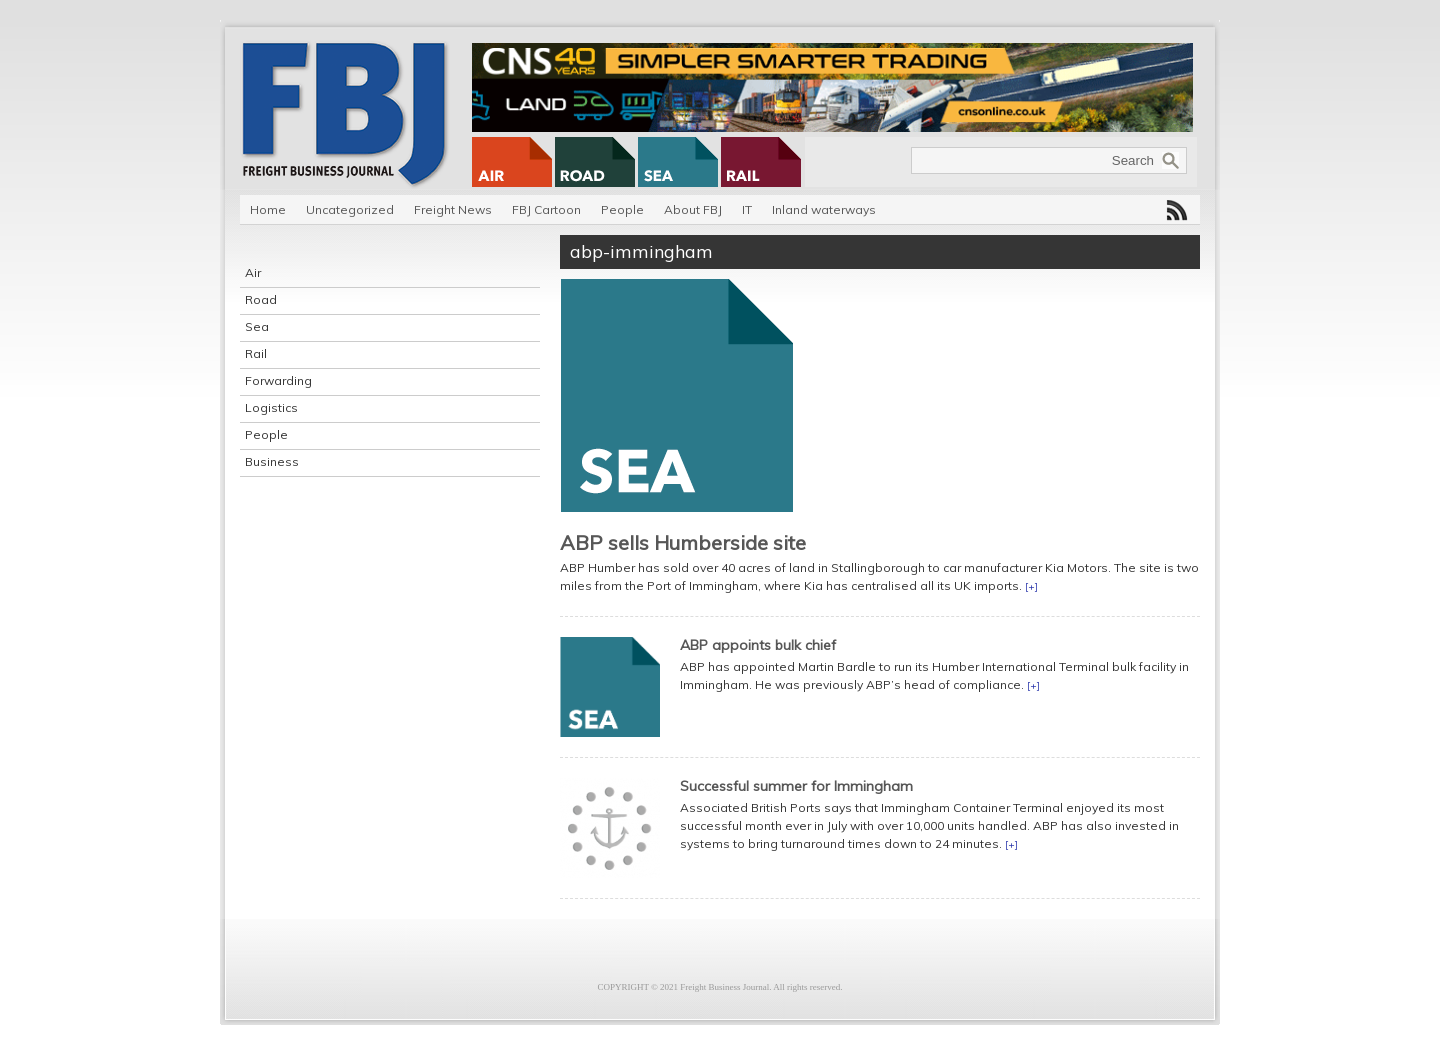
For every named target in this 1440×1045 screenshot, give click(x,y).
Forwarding (278, 380)
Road (261, 299)
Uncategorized (350, 209)
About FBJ (693, 209)
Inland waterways (824, 209)
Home (268, 209)
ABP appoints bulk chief (758, 645)
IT (747, 209)
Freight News (453, 209)
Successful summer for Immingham (796, 786)
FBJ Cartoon (546, 209)
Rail (256, 353)
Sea (257, 326)
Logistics (271, 407)
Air (253, 272)
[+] (1031, 586)
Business (272, 461)
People (622, 209)
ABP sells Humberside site (683, 542)
